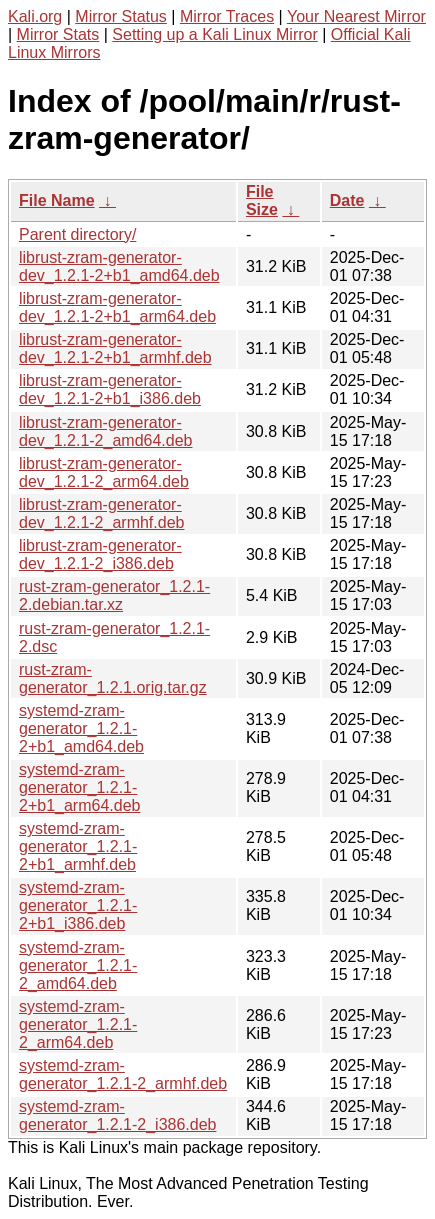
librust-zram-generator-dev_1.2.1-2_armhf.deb (101, 513)
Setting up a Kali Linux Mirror (214, 34)
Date (347, 200)
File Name (57, 200)
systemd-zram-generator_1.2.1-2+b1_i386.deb (78, 905)
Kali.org (35, 16)
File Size (262, 200)
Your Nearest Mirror (356, 16)
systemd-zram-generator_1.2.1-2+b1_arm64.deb (79, 787)
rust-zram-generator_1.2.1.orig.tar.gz (113, 678)
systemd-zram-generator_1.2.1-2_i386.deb (118, 1115)
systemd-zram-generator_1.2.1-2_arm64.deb (78, 1024)
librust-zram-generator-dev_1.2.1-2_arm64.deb (104, 472)
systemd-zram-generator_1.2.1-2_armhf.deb (123, 1074)
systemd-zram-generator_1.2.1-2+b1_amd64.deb (81, 728)
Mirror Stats (58, 34)
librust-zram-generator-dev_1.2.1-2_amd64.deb (105, 431)
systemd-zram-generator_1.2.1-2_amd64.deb (78, 965)
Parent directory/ (77, 234)
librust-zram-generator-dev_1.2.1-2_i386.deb (100, 554)
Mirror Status (121, 16)
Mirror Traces (227, 16)
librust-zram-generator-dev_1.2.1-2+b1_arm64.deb (117, 307)
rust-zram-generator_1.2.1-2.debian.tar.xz (114, 595)
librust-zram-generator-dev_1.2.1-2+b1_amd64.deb (119, 266)
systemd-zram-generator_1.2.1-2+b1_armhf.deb (78, 846)
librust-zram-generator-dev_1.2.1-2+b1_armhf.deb (115, 348)
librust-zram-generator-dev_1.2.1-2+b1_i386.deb (110, 389)
